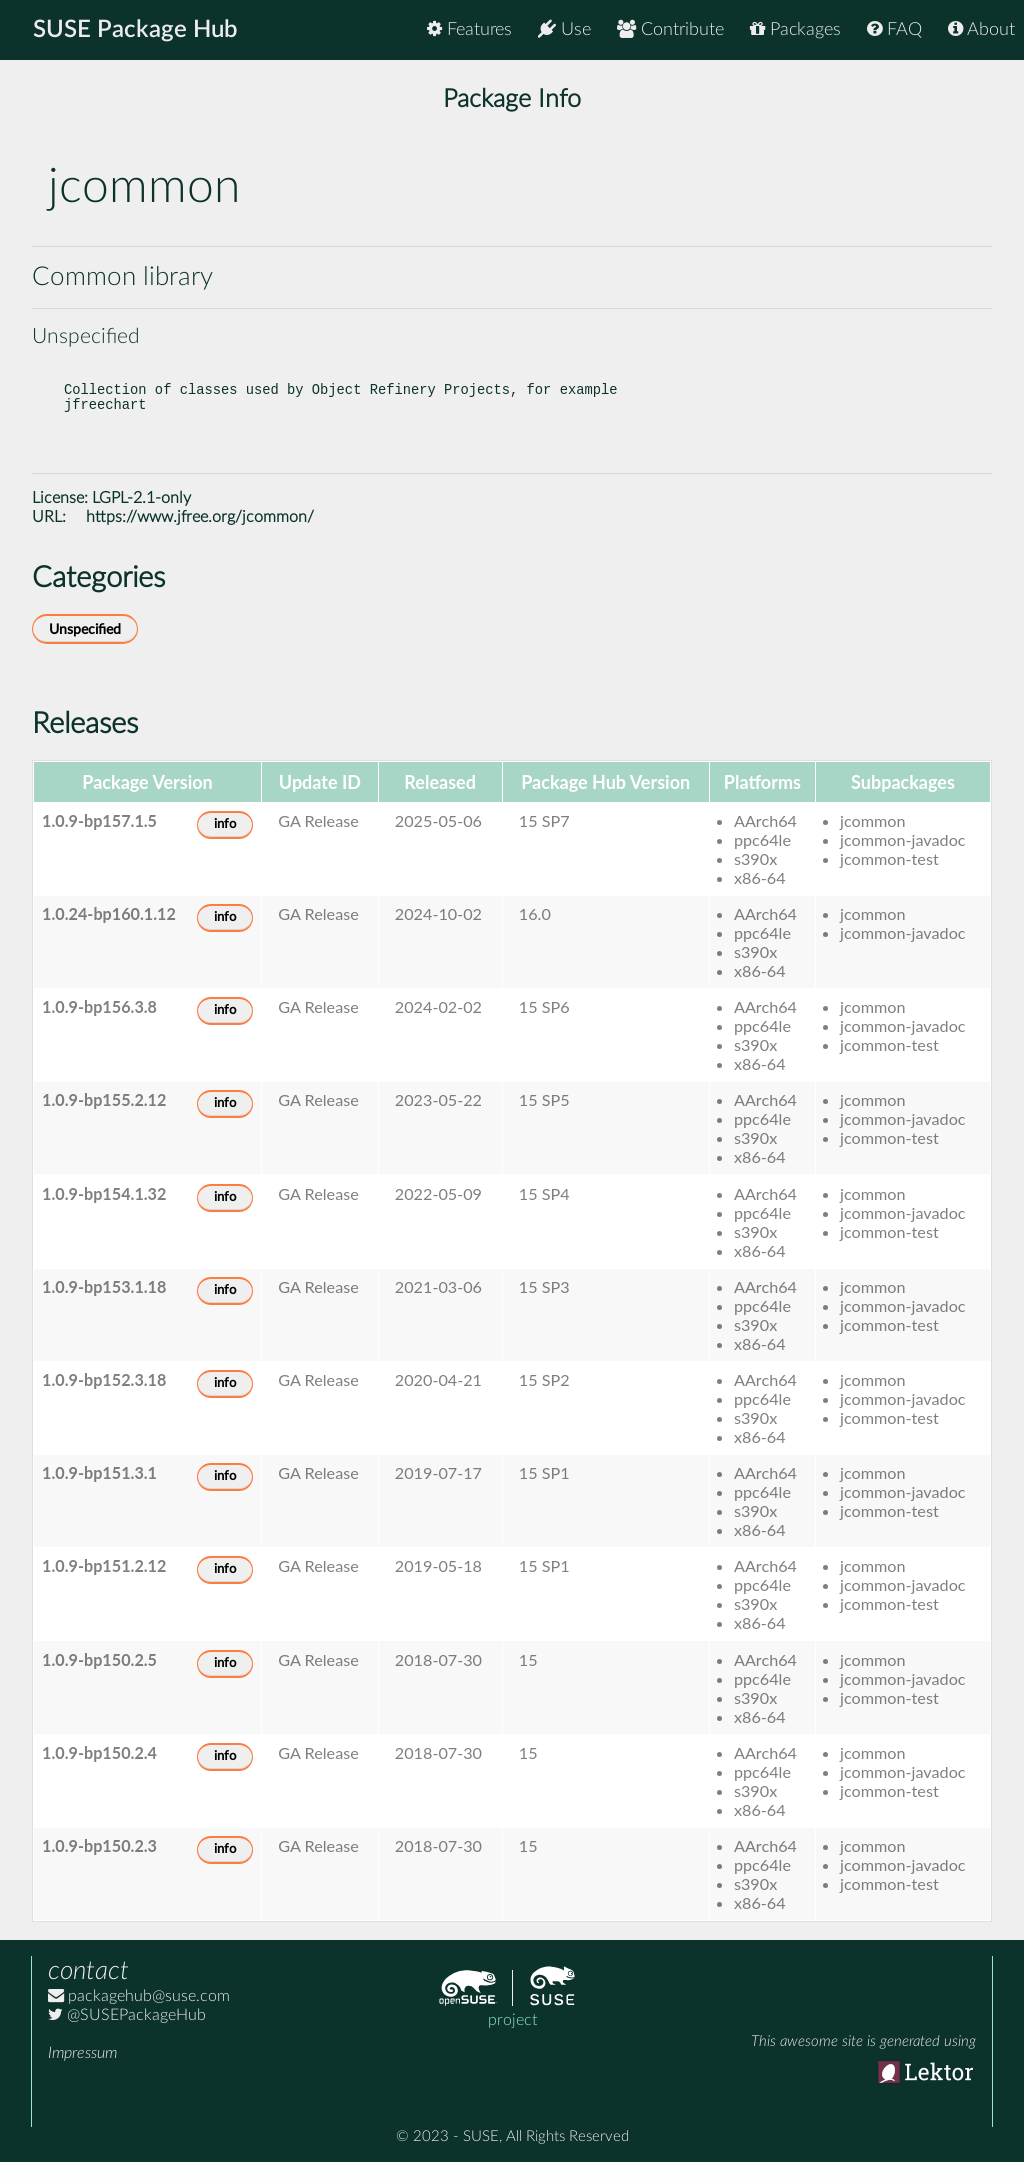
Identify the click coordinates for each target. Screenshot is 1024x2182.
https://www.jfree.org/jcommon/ (200, 537)
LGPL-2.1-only (141, 518)
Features (469, 29)
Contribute (670, 29)
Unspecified (85, 649)
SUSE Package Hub (135, 30)
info (225, 844)
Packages (795, 29)
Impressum (82, 2073)
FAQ (894, 29)
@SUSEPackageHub (127, 2035)
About (981, 29)
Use (564, 29)
